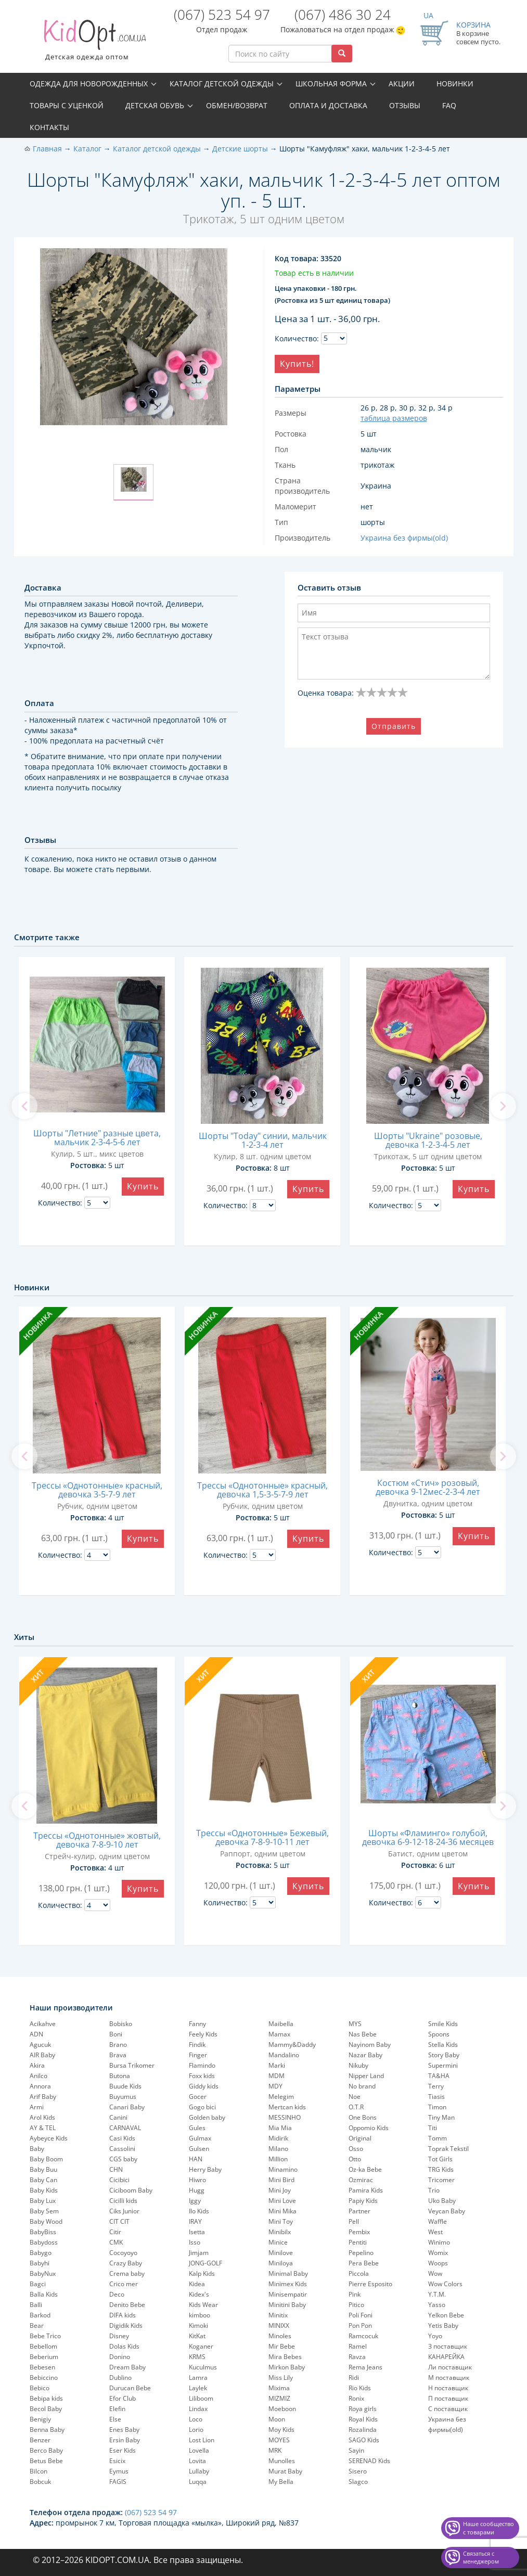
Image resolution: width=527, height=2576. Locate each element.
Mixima (279, 2387)
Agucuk (40, 2044)
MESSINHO (284, 2117)
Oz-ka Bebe (365, 2169)
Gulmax (200, 2138)
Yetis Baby (443, 2325)
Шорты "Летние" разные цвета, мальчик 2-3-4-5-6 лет (97, 1137)
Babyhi (39, 2263)
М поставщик (448, 2377)
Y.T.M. (437, 2294)
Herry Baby (205, 2169)
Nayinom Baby (370, 2044)
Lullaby (199, 2471)
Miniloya (280, 2263)
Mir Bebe (281, 2346)
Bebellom (43, 2346)
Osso (356, 2148)
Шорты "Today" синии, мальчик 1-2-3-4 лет (263, 1140)
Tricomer (441, 2179)
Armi (37, 2107)
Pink (355, 2294)
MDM (276, 2075)
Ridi (354, 2377)
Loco (195, 2419)
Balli (36, 2304)
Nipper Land (366, 2075)
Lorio (196, 2429)
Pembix (359, 2231)
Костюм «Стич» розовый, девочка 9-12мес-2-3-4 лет (428, 1487)
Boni (115, 2034)
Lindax (198, 2408)
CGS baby (123, 2159)
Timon (437, 2107)
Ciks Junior (124, 2211)
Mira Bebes (285, 2356)
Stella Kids (443, 2044)
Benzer (40, 2440)
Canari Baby (127, 2107)
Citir (115, 2231)
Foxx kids (202, 2075)
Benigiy (40, 2419)
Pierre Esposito (370, 2283)
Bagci (38, 2283)
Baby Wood (46, 2221)
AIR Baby (42, 2054)
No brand (362, 2086)
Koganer (201, 2346)
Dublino (120, 2377)
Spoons (438, 2034)
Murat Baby (285, 2471)
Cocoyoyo (123, 2252)
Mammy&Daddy (292, 2044)
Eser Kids (122, 2450)
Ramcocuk (363, 2335)
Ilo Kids (199, 2211)
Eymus (118, 2471)
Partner (359, 2211)
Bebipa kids (46, 2398)
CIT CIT (119, 2221)
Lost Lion (201, 2440)
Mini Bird (281, 2179)
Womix (438, 2252)
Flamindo (202, 2065)
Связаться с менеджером (481, 2557)
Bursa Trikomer (132, 2065)
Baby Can (43, 2179)
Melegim (281, 2096)
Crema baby (127, 2273)
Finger (198, 2054)
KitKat (197, 2335)
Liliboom (201, 2398)
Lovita (197, 2460)
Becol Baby (46, 2408)
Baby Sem (44, 2211)
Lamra (198, 2377)
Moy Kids (281, 2429)
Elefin (117, 2408)
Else (115, 2419)
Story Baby (443, 2054)
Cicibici (119, 2179)
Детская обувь (154, 105)
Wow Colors (445, 2283)
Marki (276, 2065)
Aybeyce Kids (49, 2138)
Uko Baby (442, 2200)
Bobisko (120, 2023)
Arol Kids (42, 2117)
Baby (37, 2148)
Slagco (358, 2481)
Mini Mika (282, 2211)
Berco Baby (46, 2450)
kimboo (199, 2315)
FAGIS (117, 2481)
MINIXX (278, 2325)
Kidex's (199, 2294)
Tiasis (436, 2096)
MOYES (279, 2440)
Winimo (439, 2242)
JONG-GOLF (205, 2263)
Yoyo (435, 2335)
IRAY (195, 2221)
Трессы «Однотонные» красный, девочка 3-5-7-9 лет (97, 1490)
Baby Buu (43, 2169)
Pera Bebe (364, 2263)
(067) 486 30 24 (342, 14)
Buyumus (122, 2096)
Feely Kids (203, 2034)
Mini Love (282, 2200)
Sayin (356, 2450)
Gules (197, 2127)
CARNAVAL (125, 2127)
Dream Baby (127, 2367)
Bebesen (42, 2367)
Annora (40, 2086)
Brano (118, 2044)
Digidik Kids (126, 2325)
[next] (503, 1106)
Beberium (44, 2356)
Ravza (357, 2356)
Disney (119, 2335)
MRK (274, 2450)
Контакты (49, 127)
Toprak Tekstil (448, 2148)
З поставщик (447, 2346)
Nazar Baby (365, 2054)
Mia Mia (280, 2127)
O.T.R (356, 2107)
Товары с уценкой (67, 105)
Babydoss (44, 2242)
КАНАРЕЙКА (446, 2356)
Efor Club (122, 2398)
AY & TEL (43, 2127)
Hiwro (197, 2179)
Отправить (393, 726)
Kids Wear (203, 2304)
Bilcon (38, 2471)
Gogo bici (202, 2107)
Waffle (437, 2221)
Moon (276, 2419)
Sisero (358, 2471)
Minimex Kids (287, 2283)
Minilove (280, 2252)
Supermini (443, 2065)
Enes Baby (124, 2429)
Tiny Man (441, 2117)
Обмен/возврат (236, 105)
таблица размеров (394, 418)
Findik (197, 2044)
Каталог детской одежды (222, 83)
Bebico (39, 2387)
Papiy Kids (363, 2200)
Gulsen (199, 2148)
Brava (117, 2054)
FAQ (449, 105)
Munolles (281, 2460)
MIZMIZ (279, 2398)
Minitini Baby (287, 2304)
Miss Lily (280, 2377)
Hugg (196, 2190)
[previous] (24, 1106)
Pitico (356, 2304)
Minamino (283, 2169)
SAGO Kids (364, 2440)
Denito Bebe (127, 2304)
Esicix (117, 2460)
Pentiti (358, 2242)
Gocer (198, 2096)
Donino (119, 2356)
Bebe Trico (45, 2335)
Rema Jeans (365, 2367)
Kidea (197, 2283)
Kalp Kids (202, 2273)
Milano (278, 2148)
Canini (118, 2117)
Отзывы (404, 105)
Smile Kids (443, 2023)
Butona (119, 2075)
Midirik (278, 2138)
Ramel (358, 2346)
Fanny (197, 2023)
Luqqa (198, 2481)
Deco (116, 2294)
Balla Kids (44, 2294)
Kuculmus (203, 2367)
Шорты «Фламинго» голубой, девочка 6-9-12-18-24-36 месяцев (428, 1837)
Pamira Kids (366, 2190)
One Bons (363, 2117)
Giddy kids (203, 2086)
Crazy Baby (125, 2263)
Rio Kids (360, 2387)
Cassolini (122, 2148)
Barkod (40, 2315)
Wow (435, 2273)
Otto (355, 2159)
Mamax (279, 2034)
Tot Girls (440, 2159)
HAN (195, 2159)
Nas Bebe (363, 2034)
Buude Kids (125, 2086)
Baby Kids (44, 2190)
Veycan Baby (446, 2211)
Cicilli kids (123, 2200)
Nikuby (358, 2065)
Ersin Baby (124, 2440)
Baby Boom (46, 2159)
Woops (438, 2263)
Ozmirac (361, 2179)
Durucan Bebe (130, 2387)
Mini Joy (279, 2190)
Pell (354, 2221)
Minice (278, 2242)
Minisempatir (287, 2294)
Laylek (198, 2387)
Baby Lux (43, 2200)
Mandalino (283, 2054)
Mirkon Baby (286, 2367)
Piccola (359, 2273)
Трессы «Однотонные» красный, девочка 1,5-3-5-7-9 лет (262, 1490)
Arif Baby (43, 2096)
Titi (432, 2127)
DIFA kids (122, 2315)
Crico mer (123, 2283)
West (435, 2231)
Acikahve (43, 2023)
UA (428, 15)
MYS (355, 2023)
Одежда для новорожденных (89, 83)
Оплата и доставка (328, 105)
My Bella (280, 2481)
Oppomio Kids (369, 2127)
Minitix (278, 2315)
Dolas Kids (124, 2346)
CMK (116, 2242)
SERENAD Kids (369, 2460)
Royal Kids (363, 2419)
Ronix (356, 2398)
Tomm (437, 2138)
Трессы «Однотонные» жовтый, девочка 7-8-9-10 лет (97, 1840)
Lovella (199, 2450)
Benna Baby (47, 2429)
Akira (37, 2065)
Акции (402, 83)
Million (278, 2159)
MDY (275, 2086)
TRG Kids (441, 2169)
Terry (436, 2086)
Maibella (280, 2023)
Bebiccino (44, 2377)
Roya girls (363, 2408)
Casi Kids (122, 2138)
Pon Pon (360, 2325)
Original (360, 2138)
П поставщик (448, 2398)
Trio (434, 2190)
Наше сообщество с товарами (488, 2528)
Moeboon (282, 2408)
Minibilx (279, 2231)
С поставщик (448, 2408)
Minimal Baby (288, 2273)
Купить (143, 1186)
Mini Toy (280, 2221)
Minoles (279, 2335)
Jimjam (199, 2252)
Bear (37, 2325)
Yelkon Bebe (446, 2315)
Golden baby (207, 2117)
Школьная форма (331, 83)
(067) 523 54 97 (222, 14)
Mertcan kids (287, 2107)
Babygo (41, 2252)
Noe (355, 2096)
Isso (194, 2242)
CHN (116, 2169)
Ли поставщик (450, 2367)
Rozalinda (363, 2429)
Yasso (436, 2304)
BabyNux (43, 2273)
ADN (36, 2034)
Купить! (297, 363)
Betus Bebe (46, 2460)
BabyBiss (43, 2231)
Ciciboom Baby (130, 2190)
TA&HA (438, 2075)
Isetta (197, 2231)
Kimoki (198, 2325)
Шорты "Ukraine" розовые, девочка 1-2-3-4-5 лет (428, 1140)
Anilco (38, 2075)
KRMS (197, 2356)
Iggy (195, 2200)
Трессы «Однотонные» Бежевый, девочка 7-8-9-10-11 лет (262, 1837)
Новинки (454, 83)
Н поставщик (448, 2387)
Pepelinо (361, 2252)
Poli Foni (360, 2315)
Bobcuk (40, 2481)
